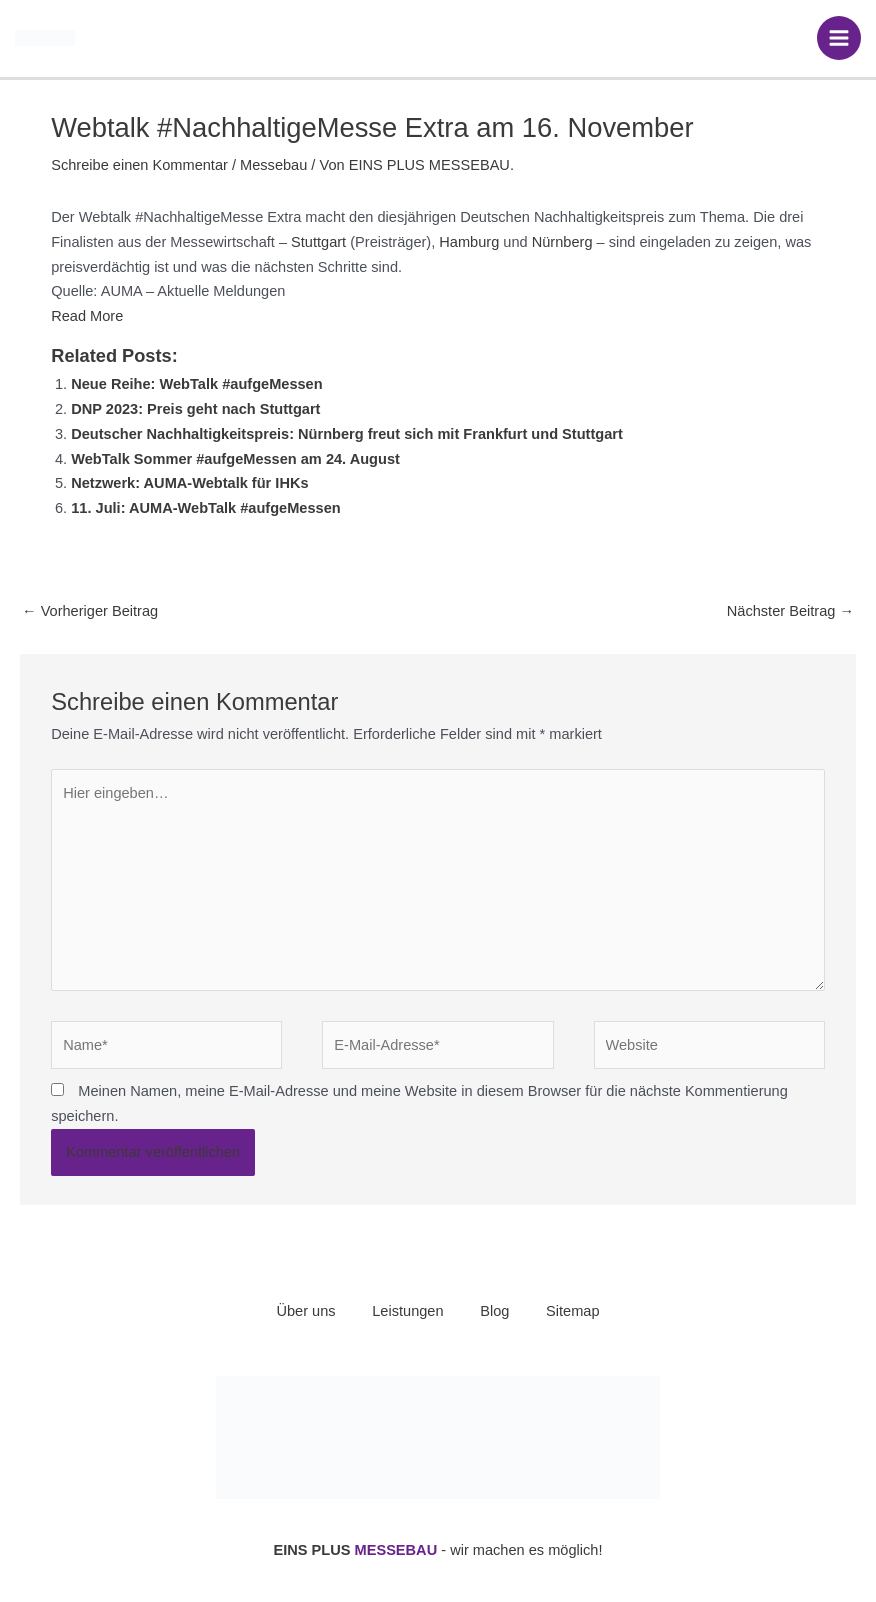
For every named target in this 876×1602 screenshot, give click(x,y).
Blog (496, 1311)
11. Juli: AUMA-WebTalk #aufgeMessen (206, 508)
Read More (87, 316)
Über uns (300, 1311)
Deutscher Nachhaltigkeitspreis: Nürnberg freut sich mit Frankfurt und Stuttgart (347, 434)
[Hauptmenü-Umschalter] (839, 38)
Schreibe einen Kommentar (139, 165)
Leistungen (406, 1311)
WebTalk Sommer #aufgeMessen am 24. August (235, 459)
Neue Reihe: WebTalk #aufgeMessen (196, 384)
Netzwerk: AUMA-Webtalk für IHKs (189, 483)
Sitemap (577, 1311)
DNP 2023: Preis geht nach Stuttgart (195, 409)
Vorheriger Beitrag (90, 611)
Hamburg (469, 242)
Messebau (273, 165)
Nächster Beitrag (790, 611)
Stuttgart (318, 242)
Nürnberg (562, 242)
